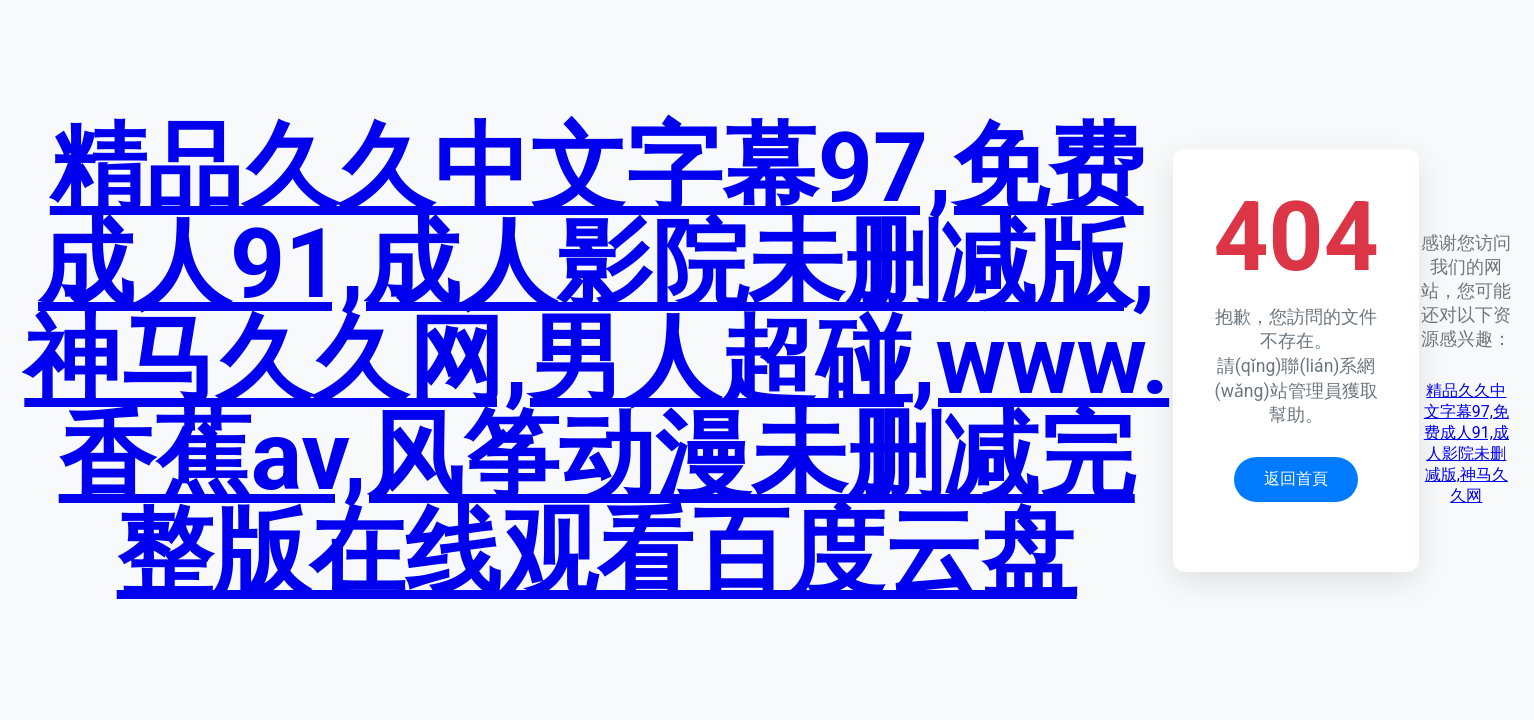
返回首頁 (1296, 478)
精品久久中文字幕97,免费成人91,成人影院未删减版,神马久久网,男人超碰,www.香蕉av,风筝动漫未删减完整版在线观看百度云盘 (596, 360)
